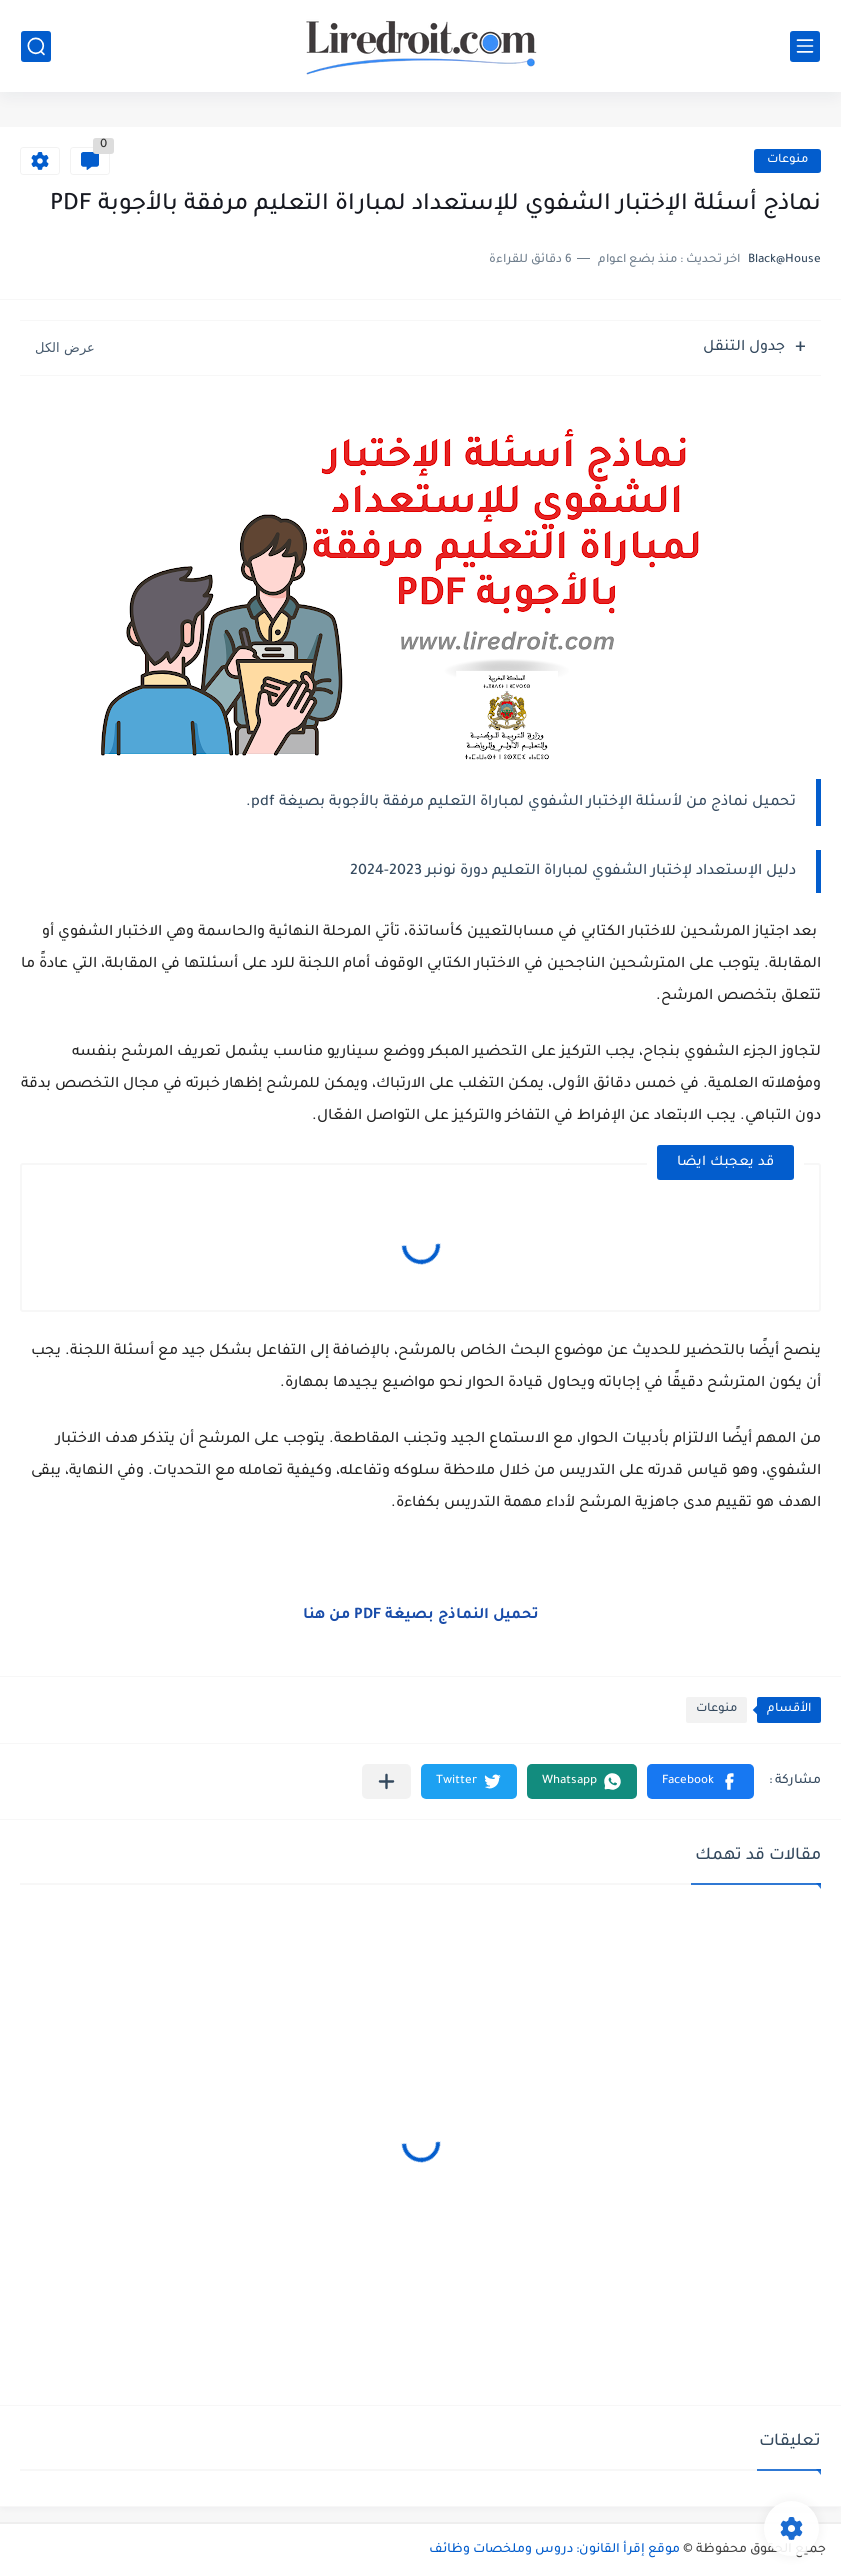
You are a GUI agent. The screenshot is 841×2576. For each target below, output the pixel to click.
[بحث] (36, 46)
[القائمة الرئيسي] (805, 46)
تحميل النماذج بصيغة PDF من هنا (421, 1616)
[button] (700, 1781)
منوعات (787, 160)
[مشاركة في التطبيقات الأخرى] (386, 1781)
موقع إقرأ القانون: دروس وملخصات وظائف (554, 2550)
